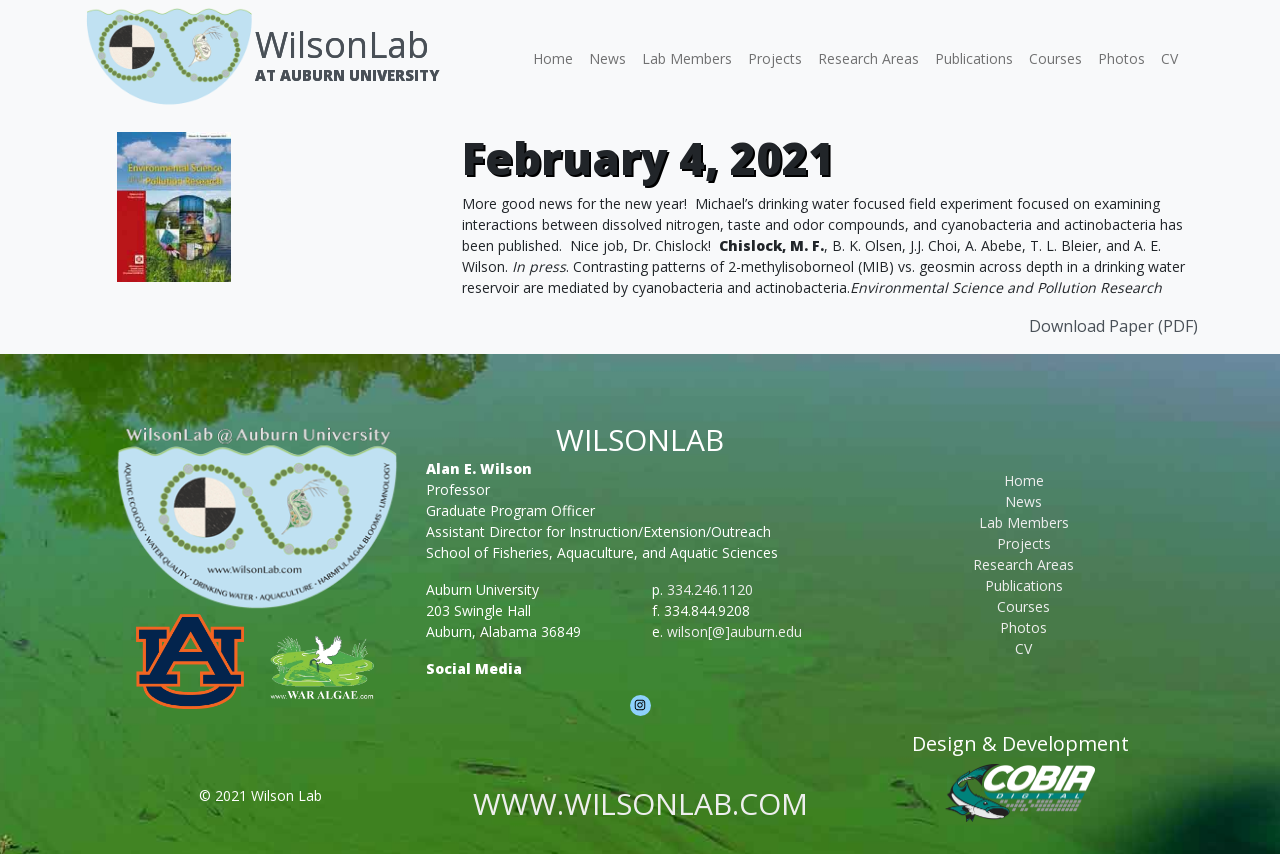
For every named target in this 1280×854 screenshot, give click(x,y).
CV (1169, 58)
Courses (1055, 58)
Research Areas (868, 58)
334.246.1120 (710, 589)
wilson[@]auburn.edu (734, 631)
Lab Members (687, 58)
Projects (775, 58)
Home (553, 58)
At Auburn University (347, 75)
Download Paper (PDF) (1113, 326)
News (607, 58)
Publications (974, 58)
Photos (1121, 58)
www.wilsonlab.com (640, 803)
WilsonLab (342, 44)
